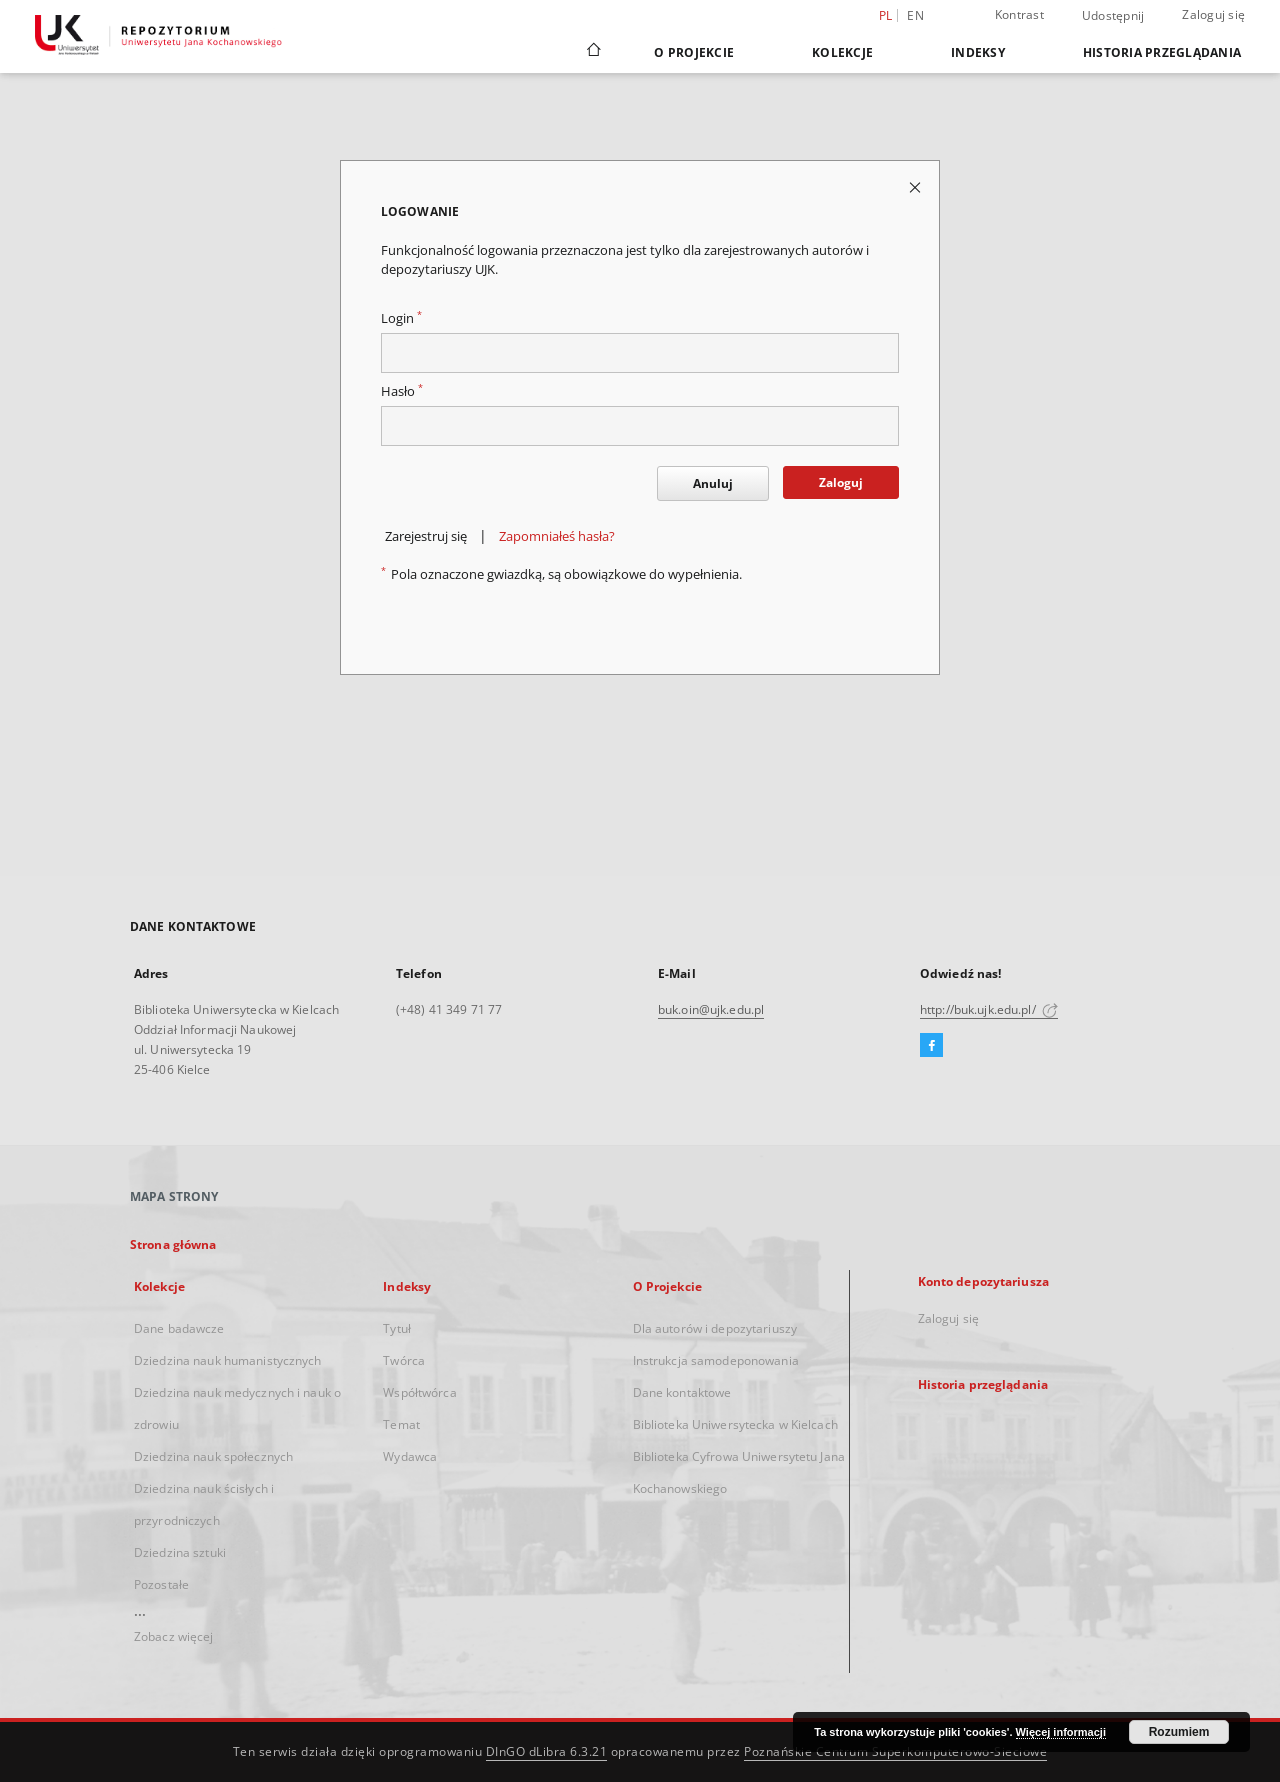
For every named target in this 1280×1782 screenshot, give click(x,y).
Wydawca (410, 1456)
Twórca (404, 1360)
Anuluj (713, 483)
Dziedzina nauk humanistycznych (228, 1360)
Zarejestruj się (426, 536)
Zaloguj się (1213, 14)
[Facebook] (931, 1046)
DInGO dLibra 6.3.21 (547, 1751)
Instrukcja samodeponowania (716, 1360)
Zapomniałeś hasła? (557, 536)
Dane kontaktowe (682, 1392)
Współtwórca (419, 1392)
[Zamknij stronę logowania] (916, 186)
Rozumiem (1179, 1732)
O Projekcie (694, 52)
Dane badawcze (179, 1328)
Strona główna (173, 1244)
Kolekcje (842, 52)
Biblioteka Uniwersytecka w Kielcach (735, 1424)
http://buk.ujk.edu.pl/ (989, 1009)
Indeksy (978, 52)
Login (401, 318)
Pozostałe (161, 1584)
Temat (401, 1424)
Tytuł (397, 1328)
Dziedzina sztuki (180, 1552)
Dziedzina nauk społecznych (213, 1456)
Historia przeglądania (1162, 52)
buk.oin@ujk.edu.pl (711, 1009)
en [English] (915, 15)
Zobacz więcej (174, 1636)
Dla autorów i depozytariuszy (715, 1328)
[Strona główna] (592, 52)
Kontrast (1019, 14)
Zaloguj (841, 482)
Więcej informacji (1061, 1732)
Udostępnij (1113, 16)
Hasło (402, 391)
